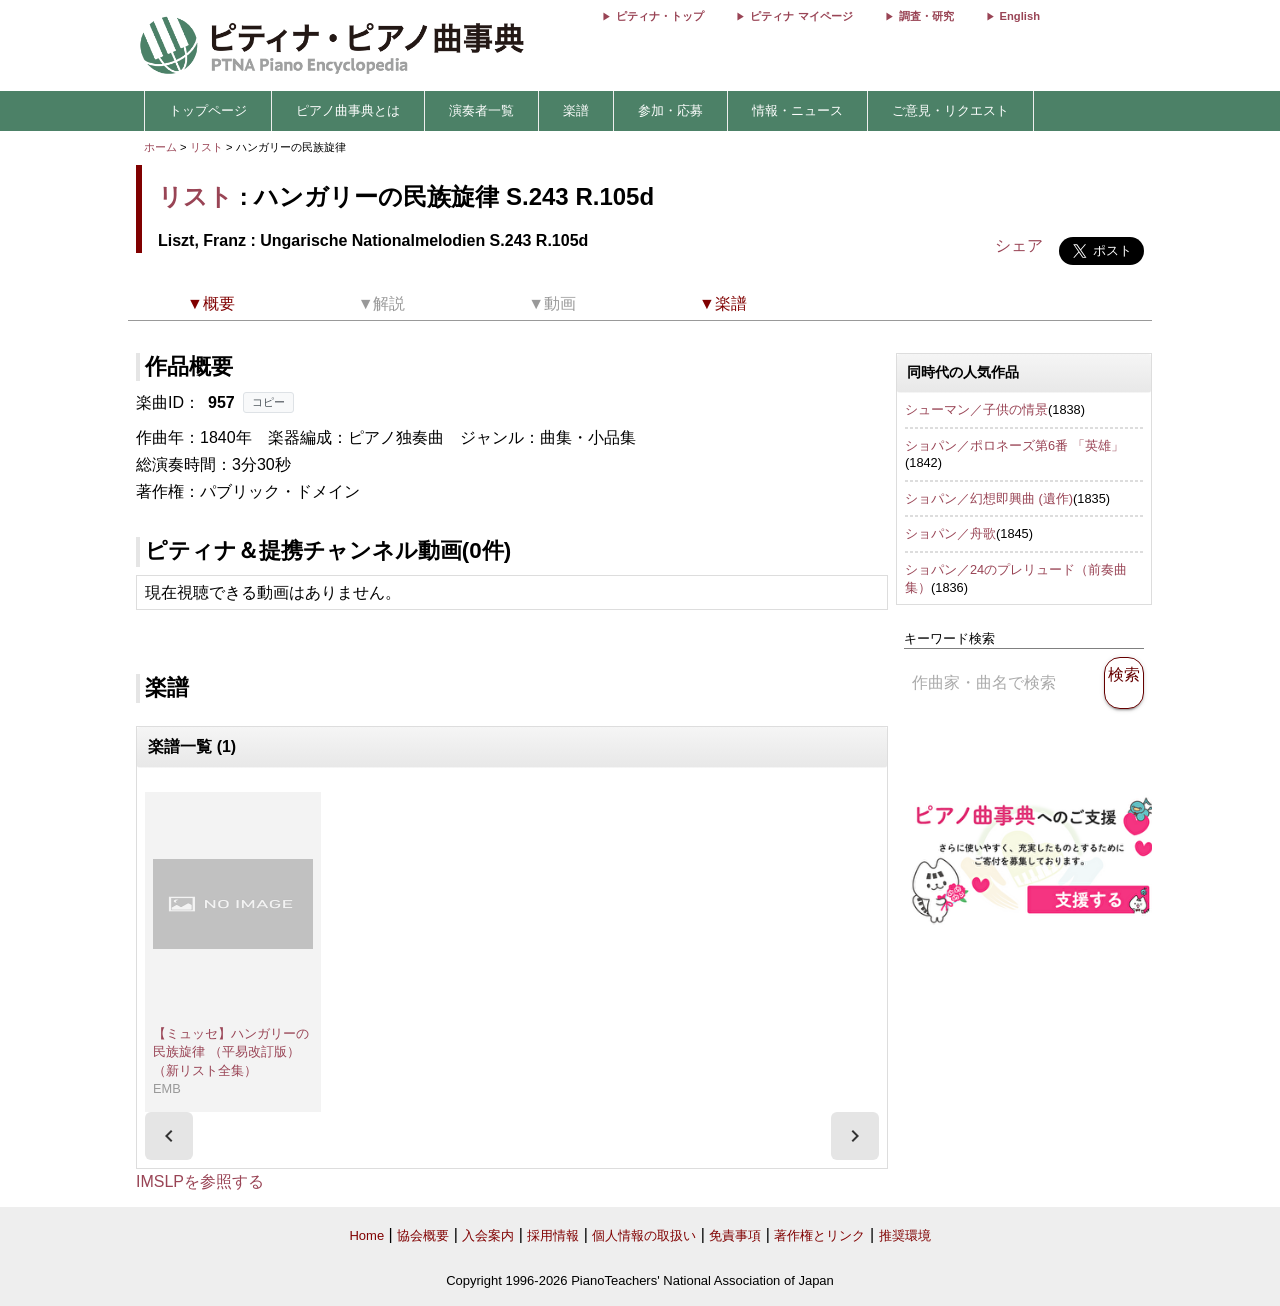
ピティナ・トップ (660, 16)
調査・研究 (926, 16)
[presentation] (169, 1136)
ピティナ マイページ (801, 16)
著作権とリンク (819, 1235)
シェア (1019, 245)
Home (366, 1235)
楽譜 (576, 110)
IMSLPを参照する (200, 1181)
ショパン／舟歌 (950, 533)
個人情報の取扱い (644, 1235)
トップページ (208, 110)
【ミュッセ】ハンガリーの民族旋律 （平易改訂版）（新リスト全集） (231, 1052)
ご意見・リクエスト (950, 110)
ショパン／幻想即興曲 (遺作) (989, 498)
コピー (268, 402)
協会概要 (423, 1235)
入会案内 (488, 1235)
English (1020, 16)
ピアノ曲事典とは (348, 110)
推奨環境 (905, 1235)
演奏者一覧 (481, 110)
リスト (206, 147)
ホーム (160, 147)
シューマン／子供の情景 (976, 409)
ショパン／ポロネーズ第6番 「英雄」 (1014, 445)
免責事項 (735, 1235)
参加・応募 (670, 110)
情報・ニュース (797, 110)
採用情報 (553, 1235)
